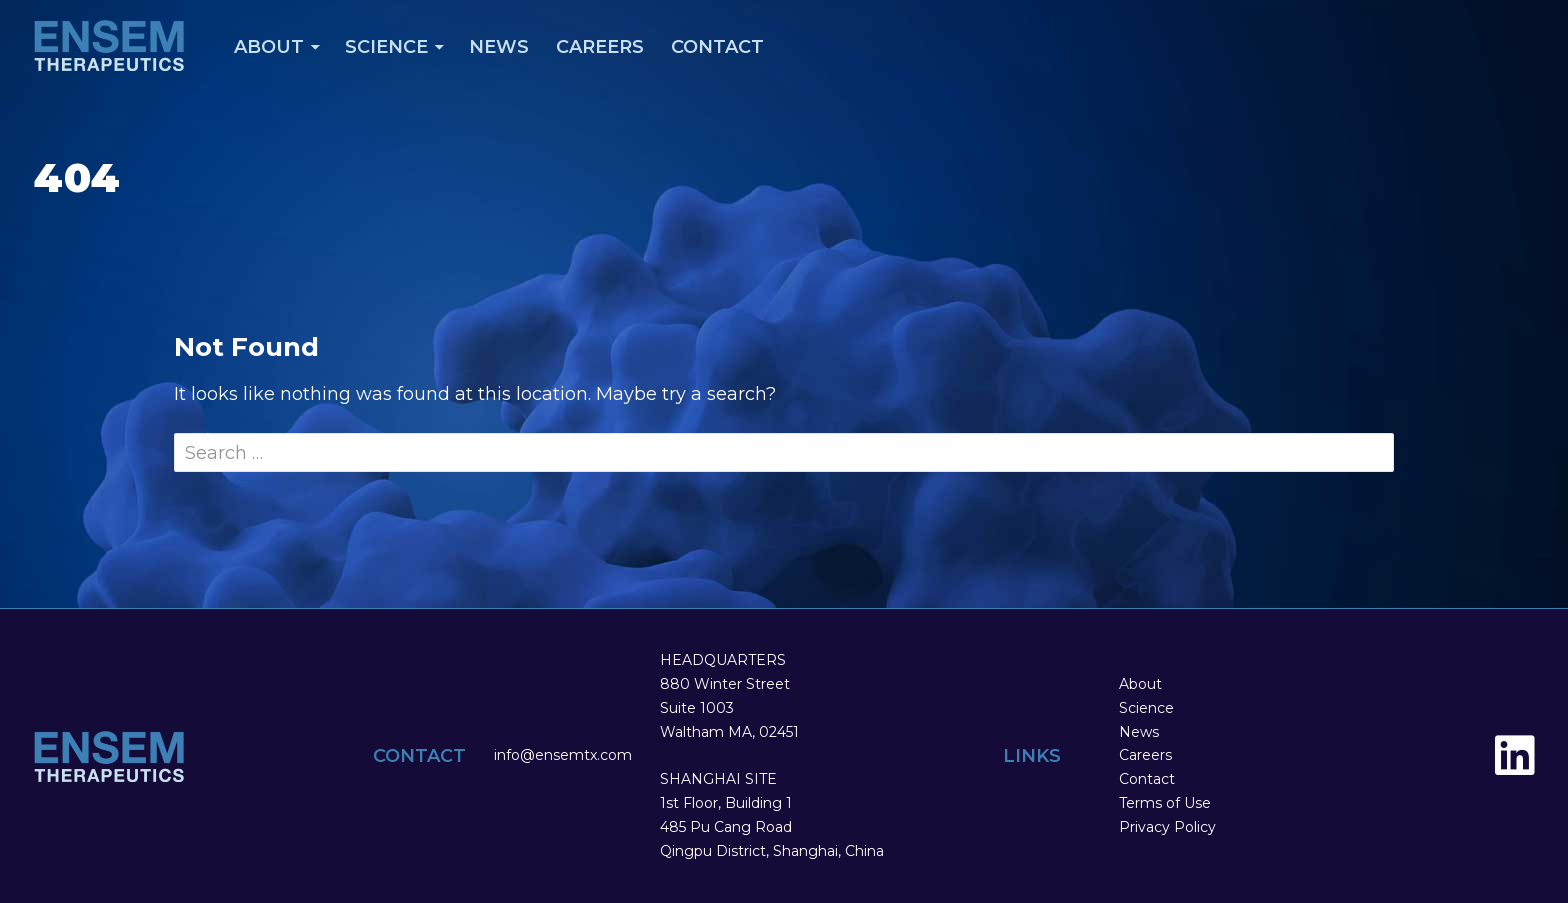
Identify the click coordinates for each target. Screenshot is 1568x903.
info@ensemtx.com (563, 755)
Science (386, 47)
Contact (717, 47)
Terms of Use (1165, 803)
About (269, 47)
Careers (600, 47)
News (499, 47)
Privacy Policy (1167, 827)
